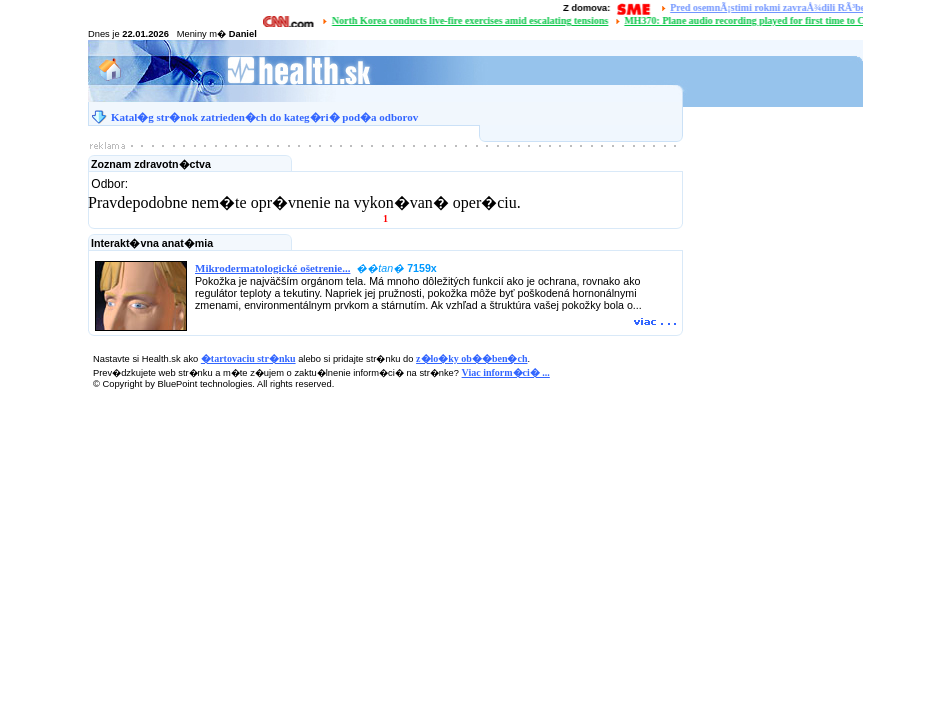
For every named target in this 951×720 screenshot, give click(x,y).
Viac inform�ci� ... (506, 372)
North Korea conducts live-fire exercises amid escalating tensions (473, 20)
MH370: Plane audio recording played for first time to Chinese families (778, 20)
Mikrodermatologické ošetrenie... (272, 268)
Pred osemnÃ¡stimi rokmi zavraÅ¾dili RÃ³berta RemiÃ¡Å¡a (801, 7)
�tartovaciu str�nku (248, 358)
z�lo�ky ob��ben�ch (471, 358)
